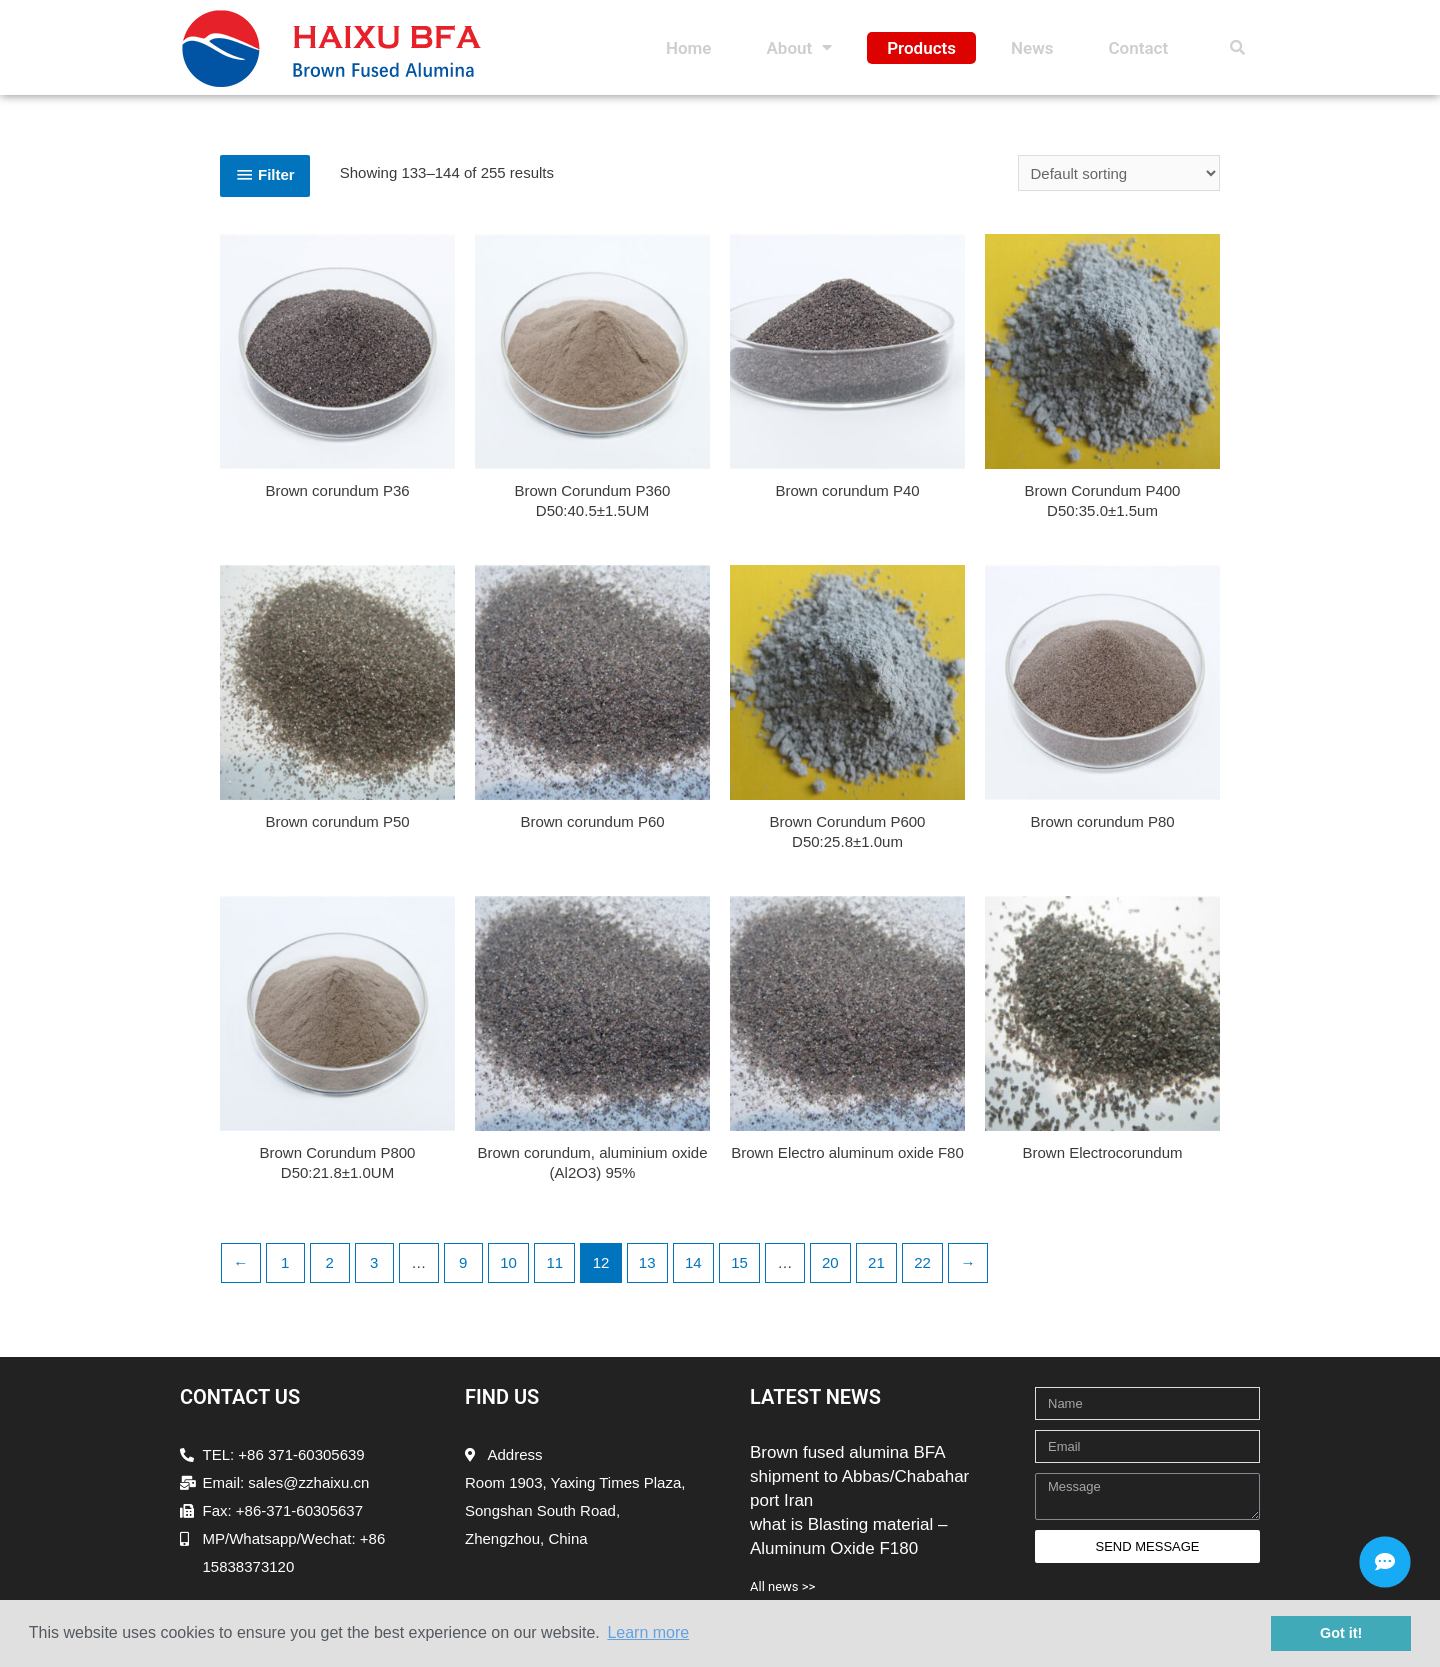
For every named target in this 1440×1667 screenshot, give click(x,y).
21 (876, 1262)
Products (921, 48)
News (1032, 48)
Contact (1138, 48)
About (799, 48)
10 (508, 1262)
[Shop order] (1119, 173)
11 (554, 1262)
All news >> (782, 1586)
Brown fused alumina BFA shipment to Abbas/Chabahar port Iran (859, 1476)
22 (922, 1262)
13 (647, 1262)
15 (739, 1262)
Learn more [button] (648, 1632)
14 (693, 1262)
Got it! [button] (1341, 1633)
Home (689, 48)
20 (830, 1262)
